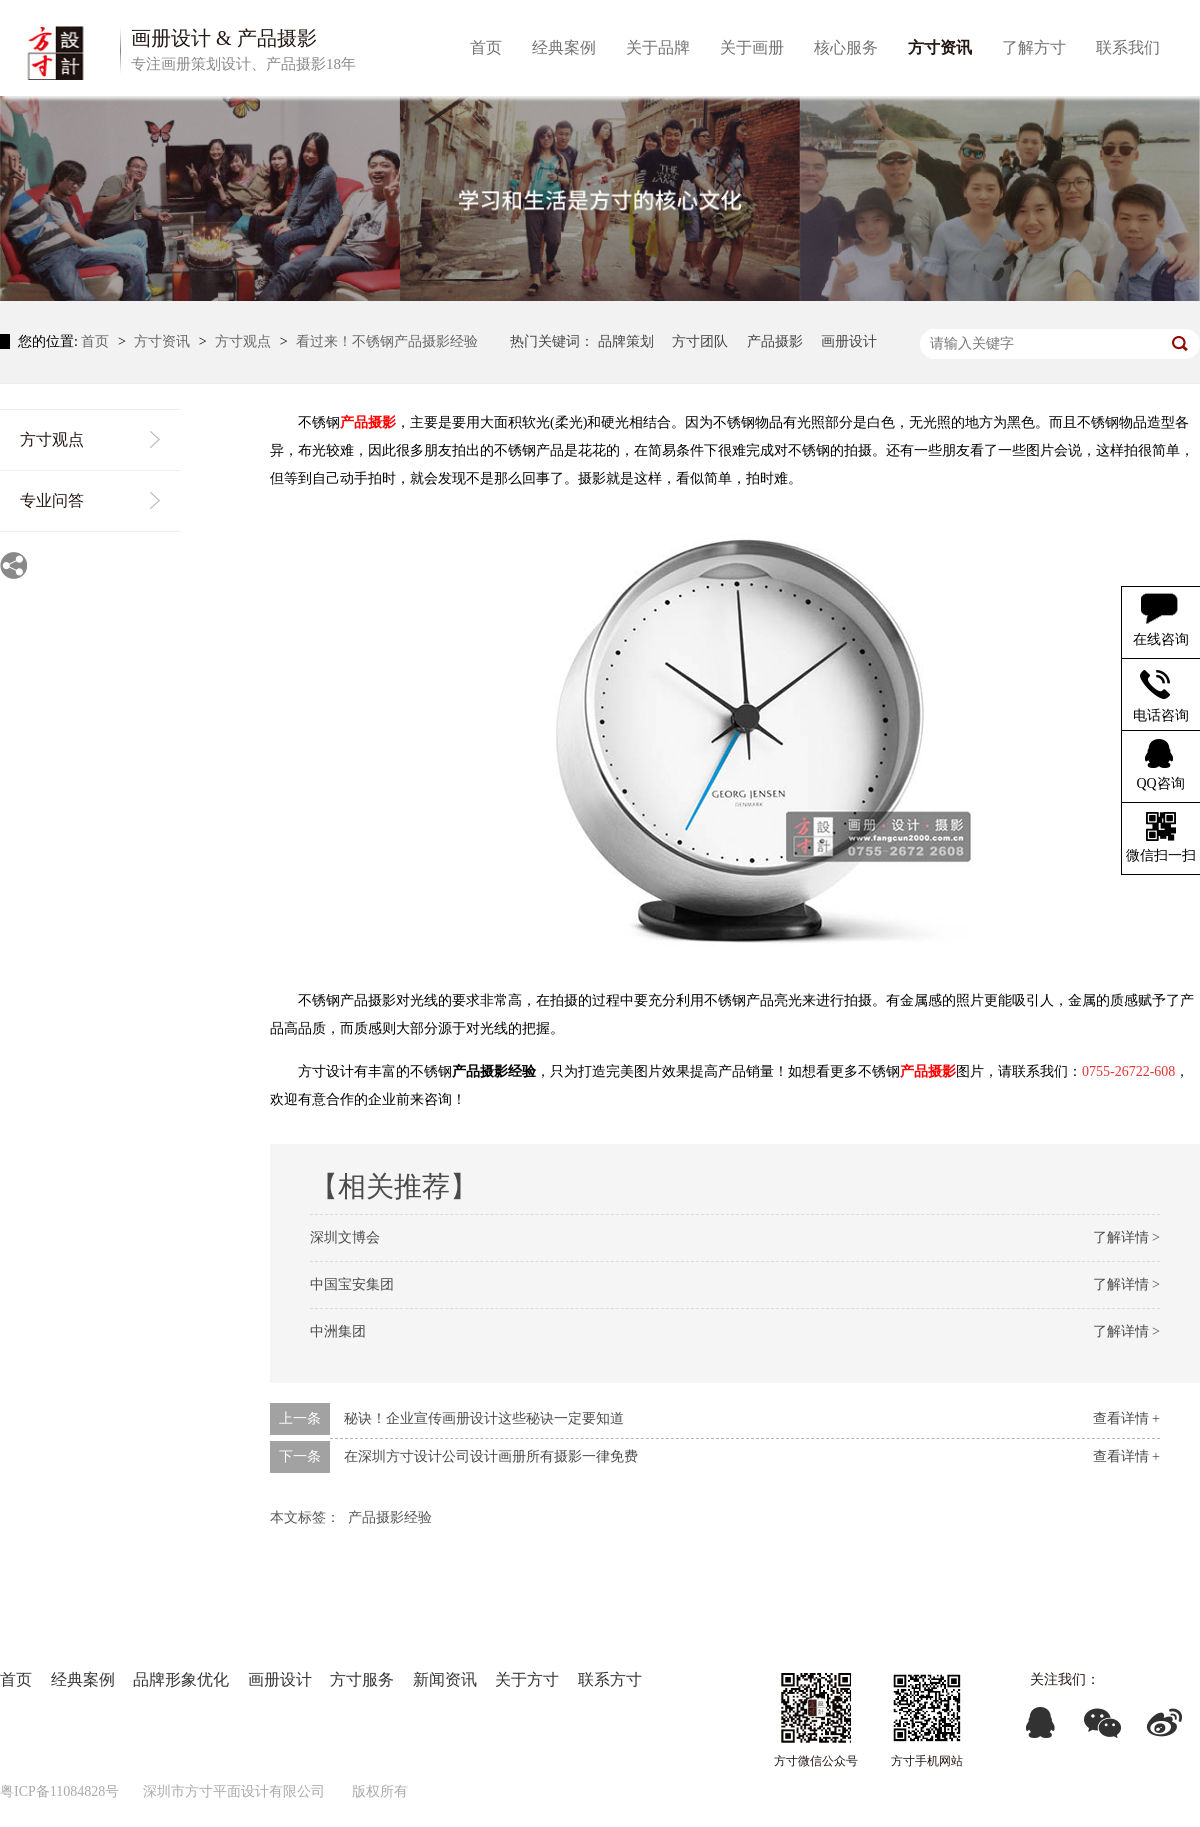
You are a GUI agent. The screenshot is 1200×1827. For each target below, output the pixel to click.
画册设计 (849, 341)
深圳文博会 (345, 1237)
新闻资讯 (445, 1679)
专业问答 (52, 500)
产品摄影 (775, 341)
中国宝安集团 (352, 1284)
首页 (97, 341)
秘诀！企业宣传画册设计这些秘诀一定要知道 (484, 1418)
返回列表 (1158, 1513)
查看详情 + (1126, 1418)
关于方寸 (527, 1679)
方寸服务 (362, 1679)
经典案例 (83, 1679)
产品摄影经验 (390, 1517)
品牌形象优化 (181, 1679)
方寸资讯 (164, 341)
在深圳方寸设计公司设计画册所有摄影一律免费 (491, 1456)
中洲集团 (338, 1331)
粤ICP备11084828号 (59, 1791)
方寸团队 (700, 341)
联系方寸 (610, 1679)
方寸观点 (245, 341)
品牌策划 (626, 341)
